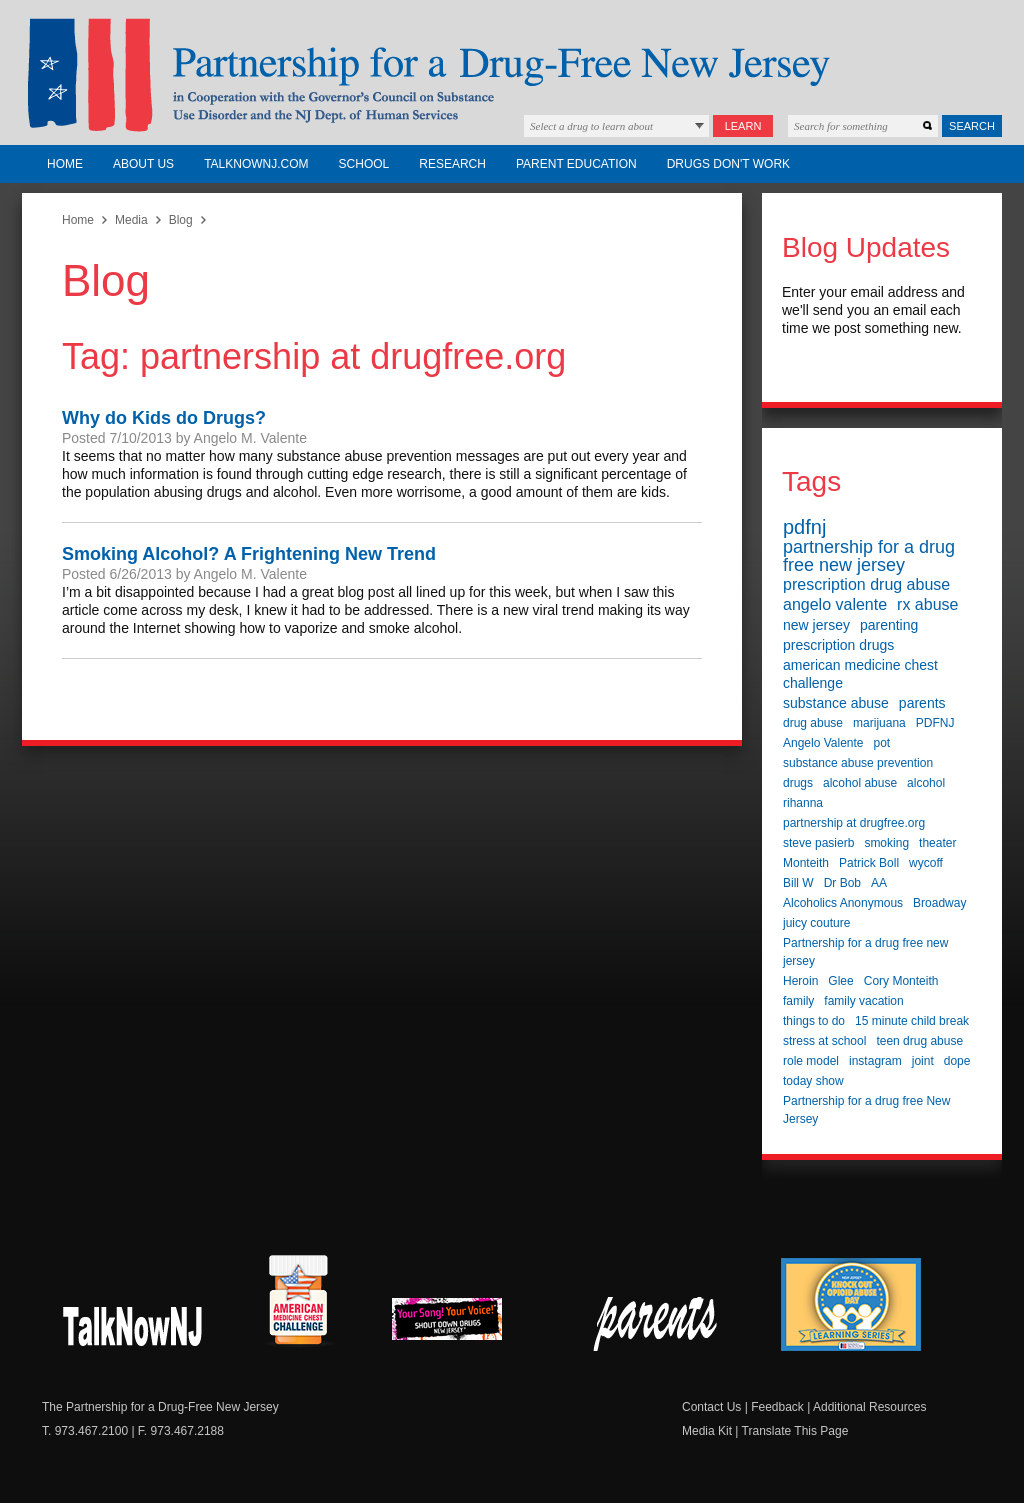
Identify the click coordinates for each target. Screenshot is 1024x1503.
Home (65, 164)
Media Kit (707, 1431)
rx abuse (927, 604)
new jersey (816, 625)
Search (972, 126)
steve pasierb (818, 843)
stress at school (824, 1041)
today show (813, 1081)
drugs (798, 783)
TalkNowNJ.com (256, 164)
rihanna (803, 803)
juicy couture (816, 923)
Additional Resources (869, 1407)
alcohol (926, 783)
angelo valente (835, 604)
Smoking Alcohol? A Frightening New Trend (249, 554)
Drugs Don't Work (728, 164)
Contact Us (711, 1407)
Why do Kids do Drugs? (164, 418)
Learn (743, 126)
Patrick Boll (869, 863)
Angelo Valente (823, 743)
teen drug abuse (919, 1041)
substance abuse (836, 703)
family (798, 1001)
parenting (889, 625)
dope (957, 1061)
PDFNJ (935, 723)
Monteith (806, 863)
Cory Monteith (901, 981)
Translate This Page (795, 1431)
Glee (840, 981)
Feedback (777, 1407)
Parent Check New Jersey (656, 1324)
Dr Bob (842, 883)
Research (452, 164)
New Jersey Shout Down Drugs (133, 1324)
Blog (181, 220)
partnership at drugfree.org (854, 823)
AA (879, 883)
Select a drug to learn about (591, 126)
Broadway (939, 903)
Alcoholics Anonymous (843, 903)
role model (811, 1061)
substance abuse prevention (858, 763)
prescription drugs (838, 645)
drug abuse (813, 723)
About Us (143, 164)
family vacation (863, 1001)
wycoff (926, 863)
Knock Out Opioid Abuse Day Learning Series (851, 1304)
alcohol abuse (860, 783)
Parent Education (576, 164)
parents (922, 703)
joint (923, 1061)
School (364, 164)
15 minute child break (912, 1021)
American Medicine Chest (298, 1303)
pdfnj (804, 527)
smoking (886, 843)
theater (937, 843)
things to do (814, 1021)
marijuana (879, 723)
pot (882, 743)
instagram (875, 1061)
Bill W (798, 883)
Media (131, 220)
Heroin (800, 981)
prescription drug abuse (866, 584)
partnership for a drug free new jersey (869, 556)
